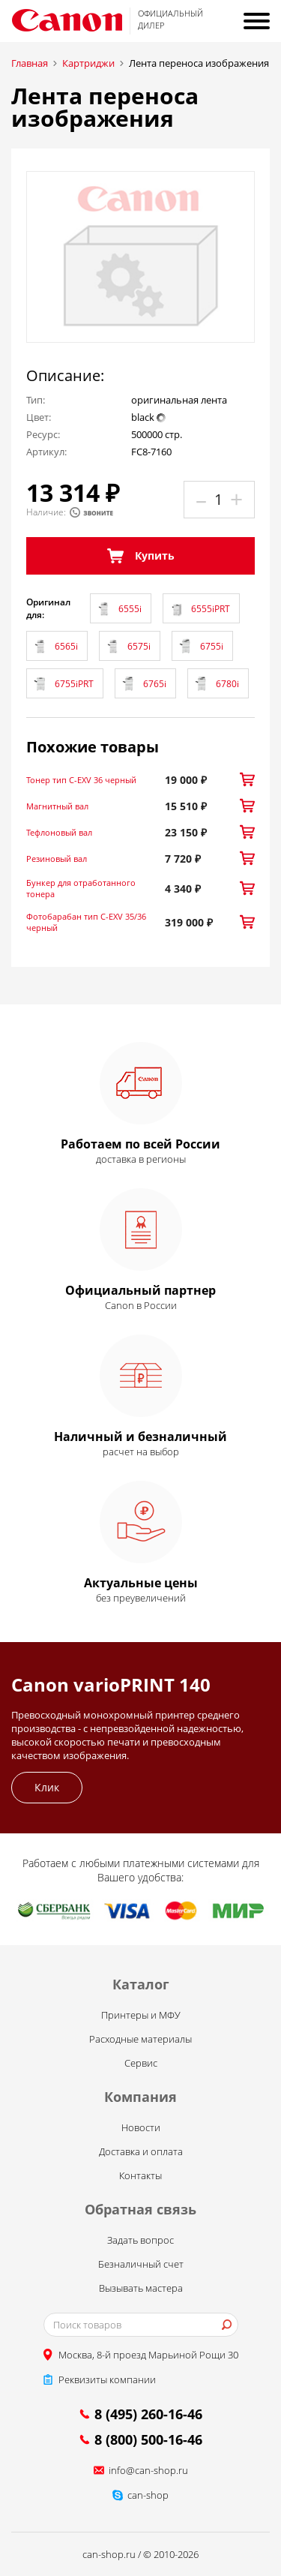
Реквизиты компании (107, 2379)
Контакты (140, 2175)
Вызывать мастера (141, 2288)
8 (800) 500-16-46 (148, 2439)
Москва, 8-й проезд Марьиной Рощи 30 (148, 2354)
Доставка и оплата (141, 2151)
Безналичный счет (141, 2264)
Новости (140, 2127)
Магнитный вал (57, 806)
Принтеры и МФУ (141, 2015)
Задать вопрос (140, 2240)
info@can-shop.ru (148, 2470)
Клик (46, 1787)
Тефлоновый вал (59, 832)
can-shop (148, 2495)
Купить (141, 555)
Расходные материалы (140, 2039)
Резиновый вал (56, 858)
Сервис (140, 2063)
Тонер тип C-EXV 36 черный (81, 779)
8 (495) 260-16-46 (148, 2414)
